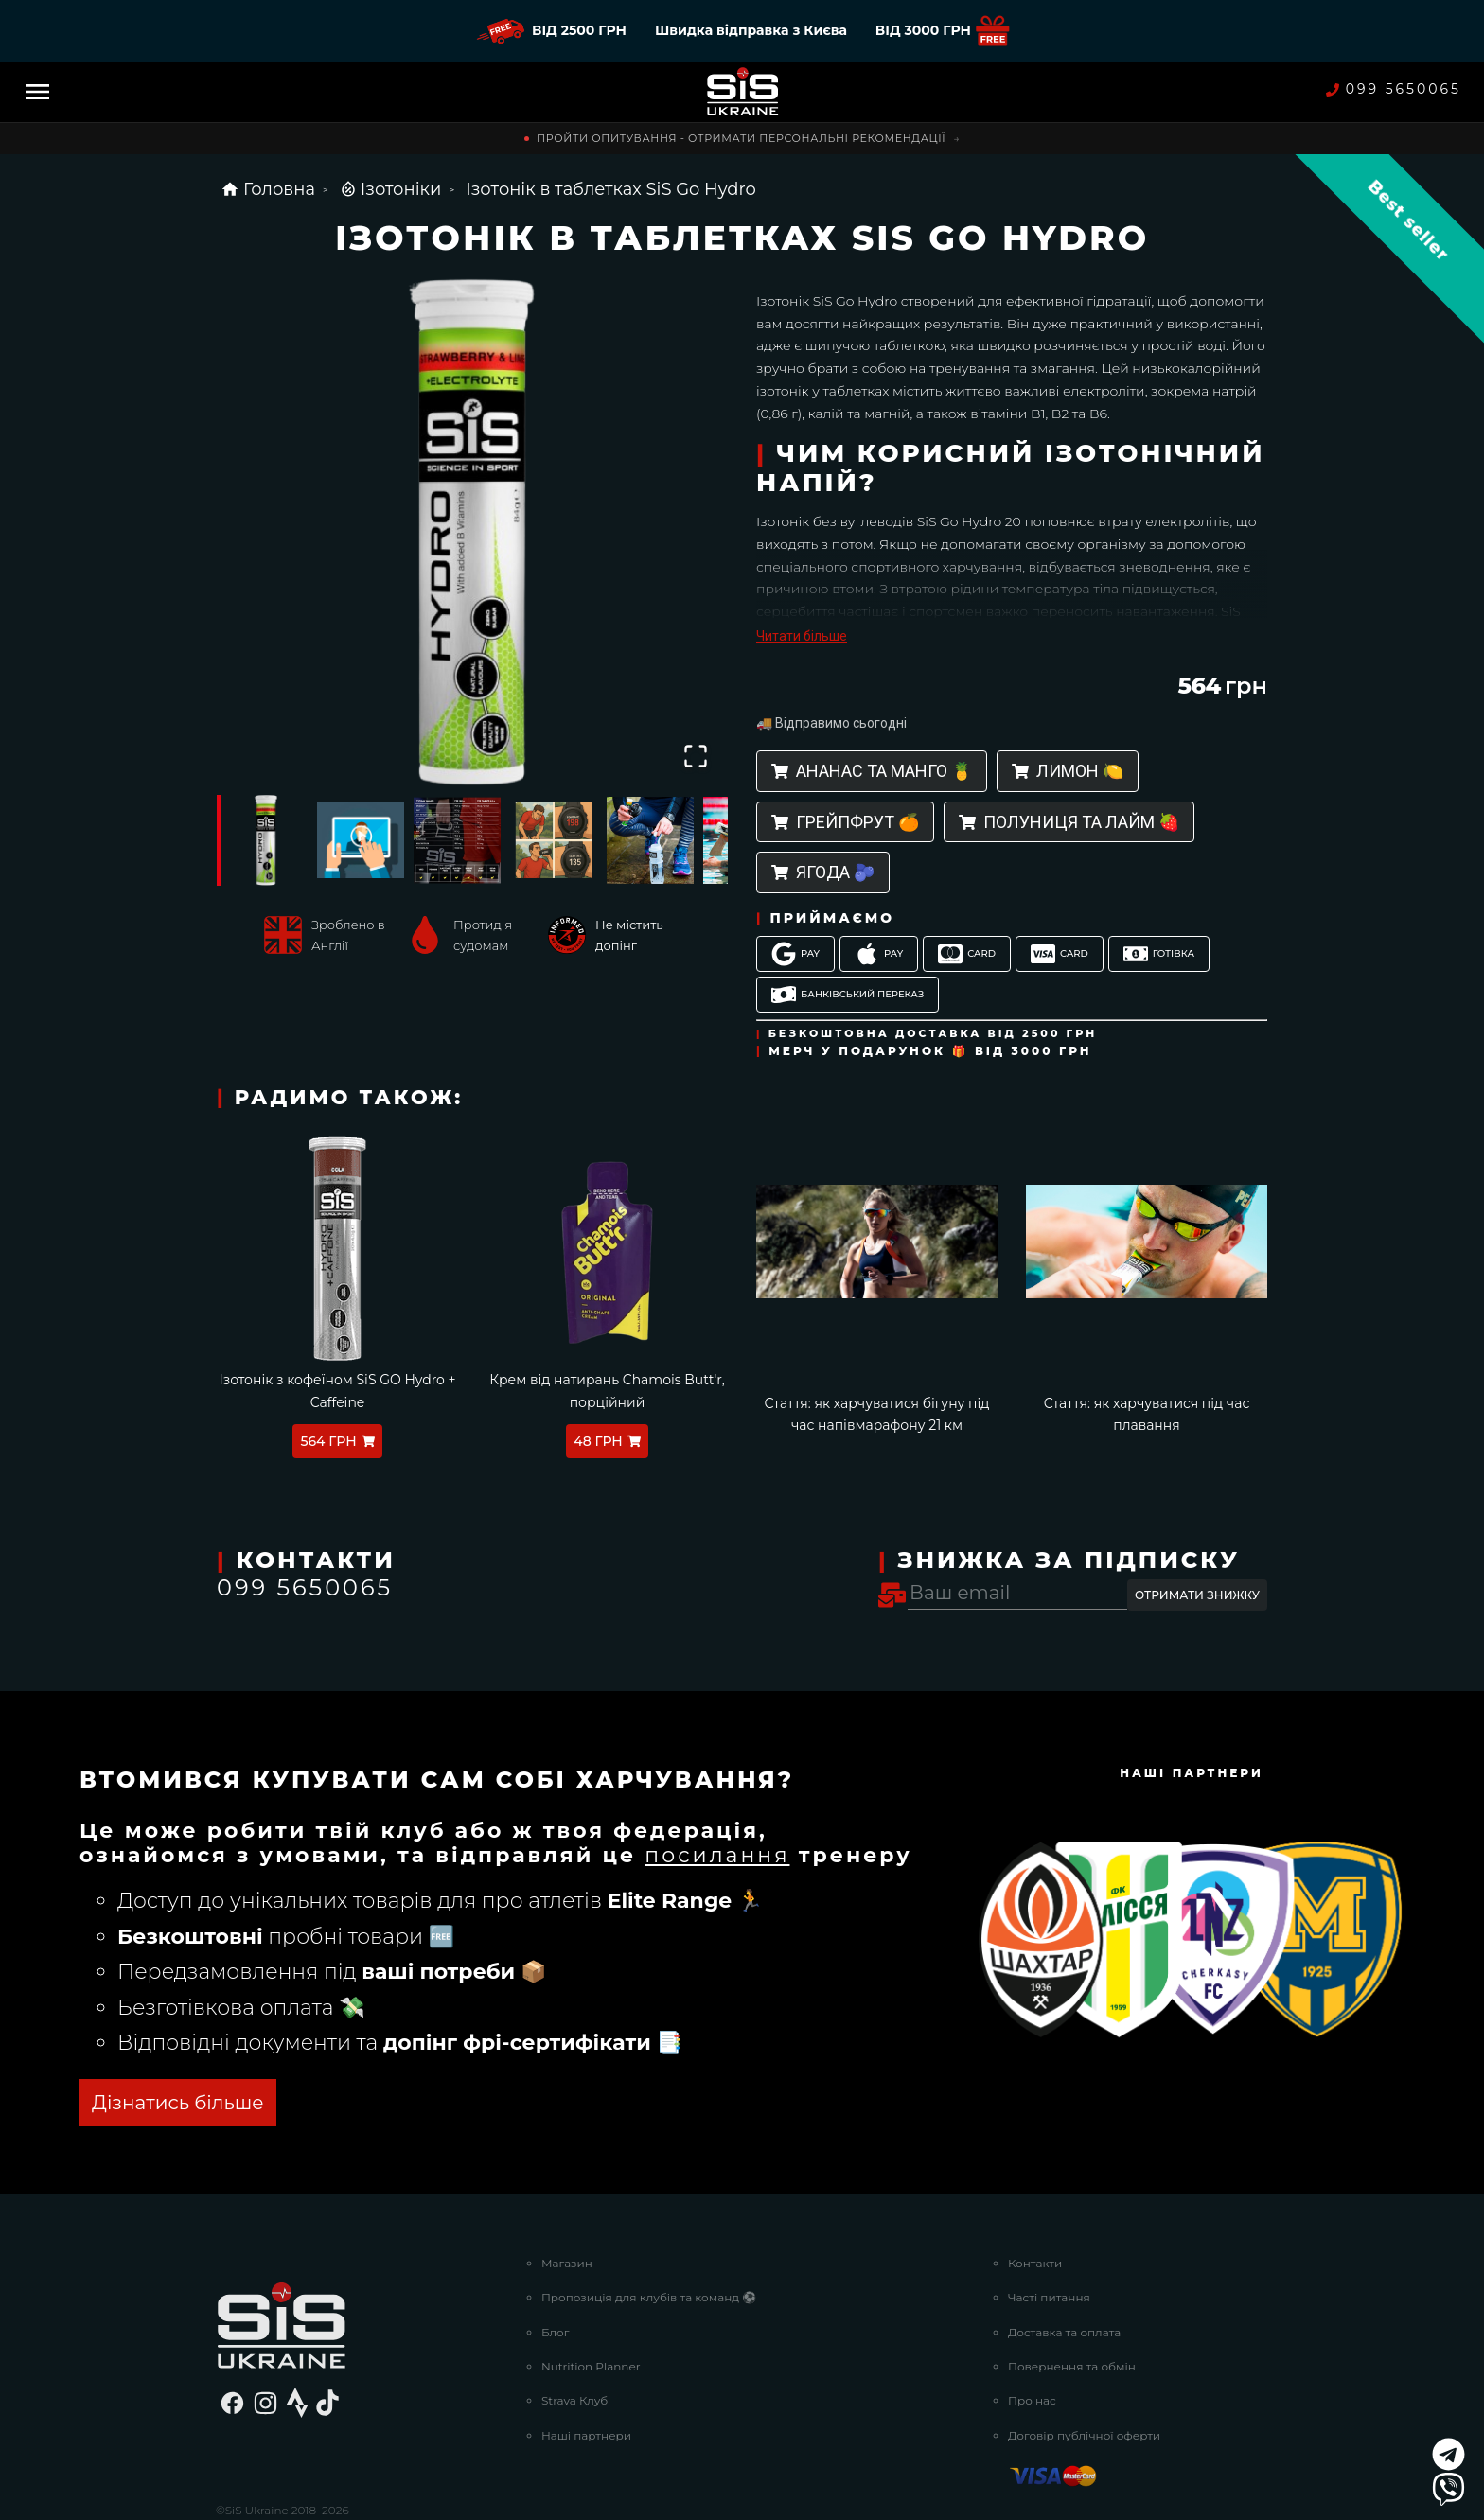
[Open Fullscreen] (695, 756)
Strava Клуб (574, 2330)
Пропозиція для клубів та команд (648, 2226)
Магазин (566, 2192)
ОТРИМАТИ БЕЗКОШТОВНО (326, 2032)
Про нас (1032, 2330)
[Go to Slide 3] (457, 840)
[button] (472, 532)
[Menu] (37, 91)
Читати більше (801, 635)
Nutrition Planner (591, 2295)
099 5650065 (1393, 89)
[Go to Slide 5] (650, 840)
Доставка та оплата (1064, 2261)
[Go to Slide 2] (360, 840)
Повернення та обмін (1072, 2295)
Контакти (1035, 2192)
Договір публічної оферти (1084, 2364)
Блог (555, 2261)
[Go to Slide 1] (264, 840)
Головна (268, 189)
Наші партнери (586, 2364)
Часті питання (1049, 2226)
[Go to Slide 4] (553, 840)
